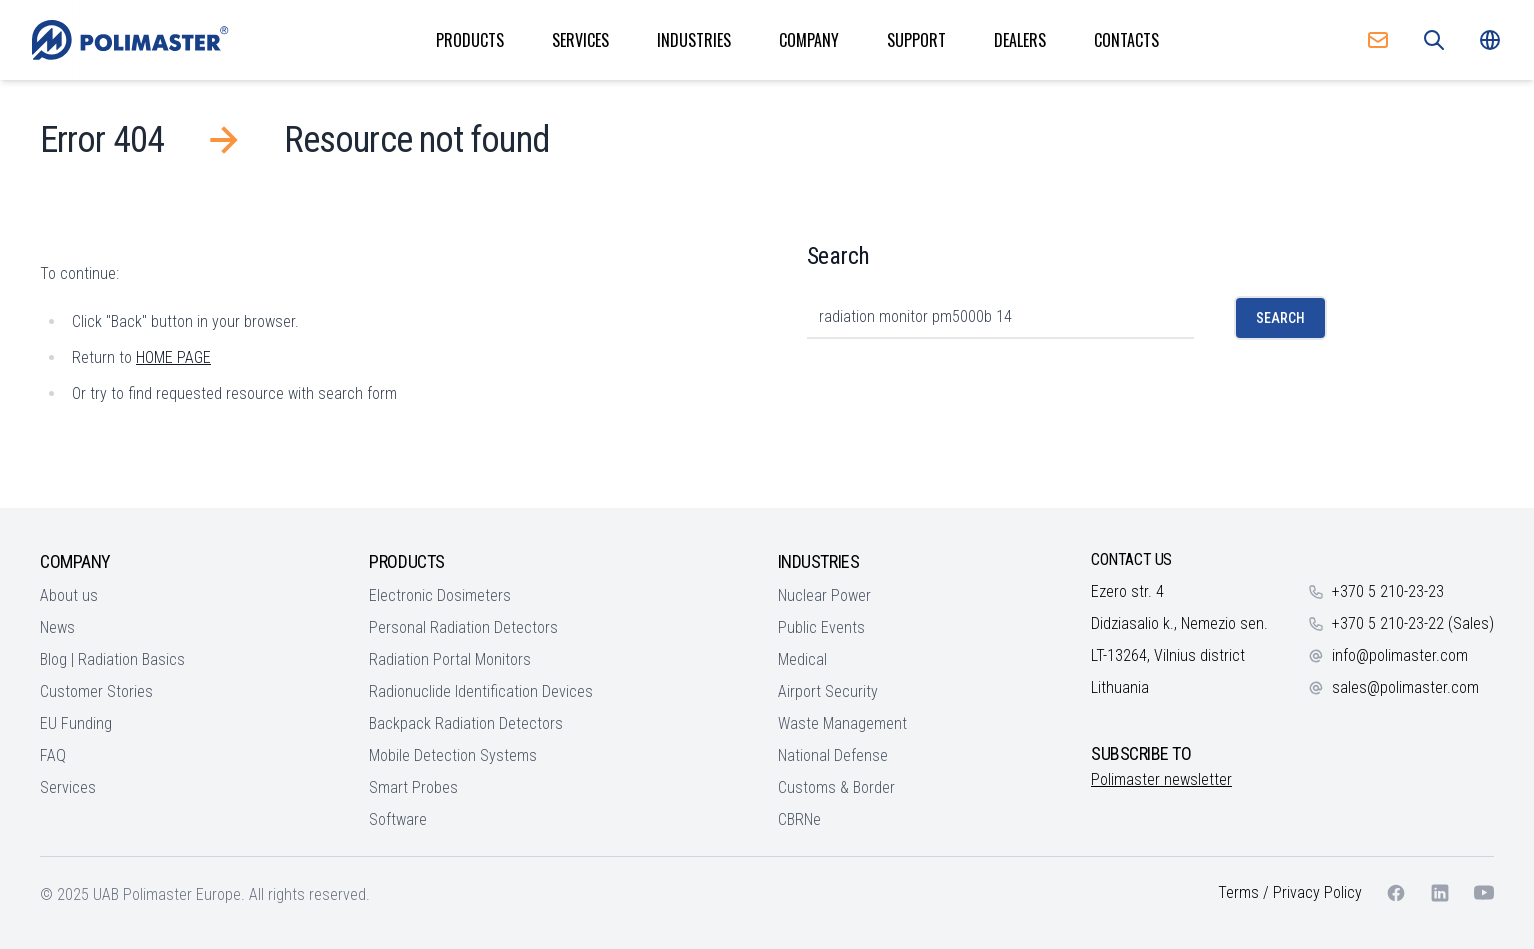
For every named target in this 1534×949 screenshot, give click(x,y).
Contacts (1126, 40)
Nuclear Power (824, 595)
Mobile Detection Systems (453, 755)
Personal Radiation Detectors (463, 627)
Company (809, 40)
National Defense (833, 755)
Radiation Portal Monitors (450, 659)
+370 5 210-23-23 (1388, 591)
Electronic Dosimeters (440, 595)
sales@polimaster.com (1405, 687)
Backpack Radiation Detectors (466, 723)
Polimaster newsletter (1161, 779)
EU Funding (76, 723)
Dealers (1020, 40)
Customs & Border (836, 787)
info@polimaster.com (1400, 655)
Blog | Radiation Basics (112, 659)
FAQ (53, 755)
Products (470, 40)
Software (398, 819)
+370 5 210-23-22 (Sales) (1413, 623)
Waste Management (842, 723)
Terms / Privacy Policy (1290, 892)
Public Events (821, 627)
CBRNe (799, 819)
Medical (802, 659)
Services (580, 40)
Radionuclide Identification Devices (481, 691)
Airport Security (828, 691)
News (57, 627)
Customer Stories (96, 691)
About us (69, 595)
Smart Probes (413, 787)
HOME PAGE (173, 357)
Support (916, 40)
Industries (694, 40)
